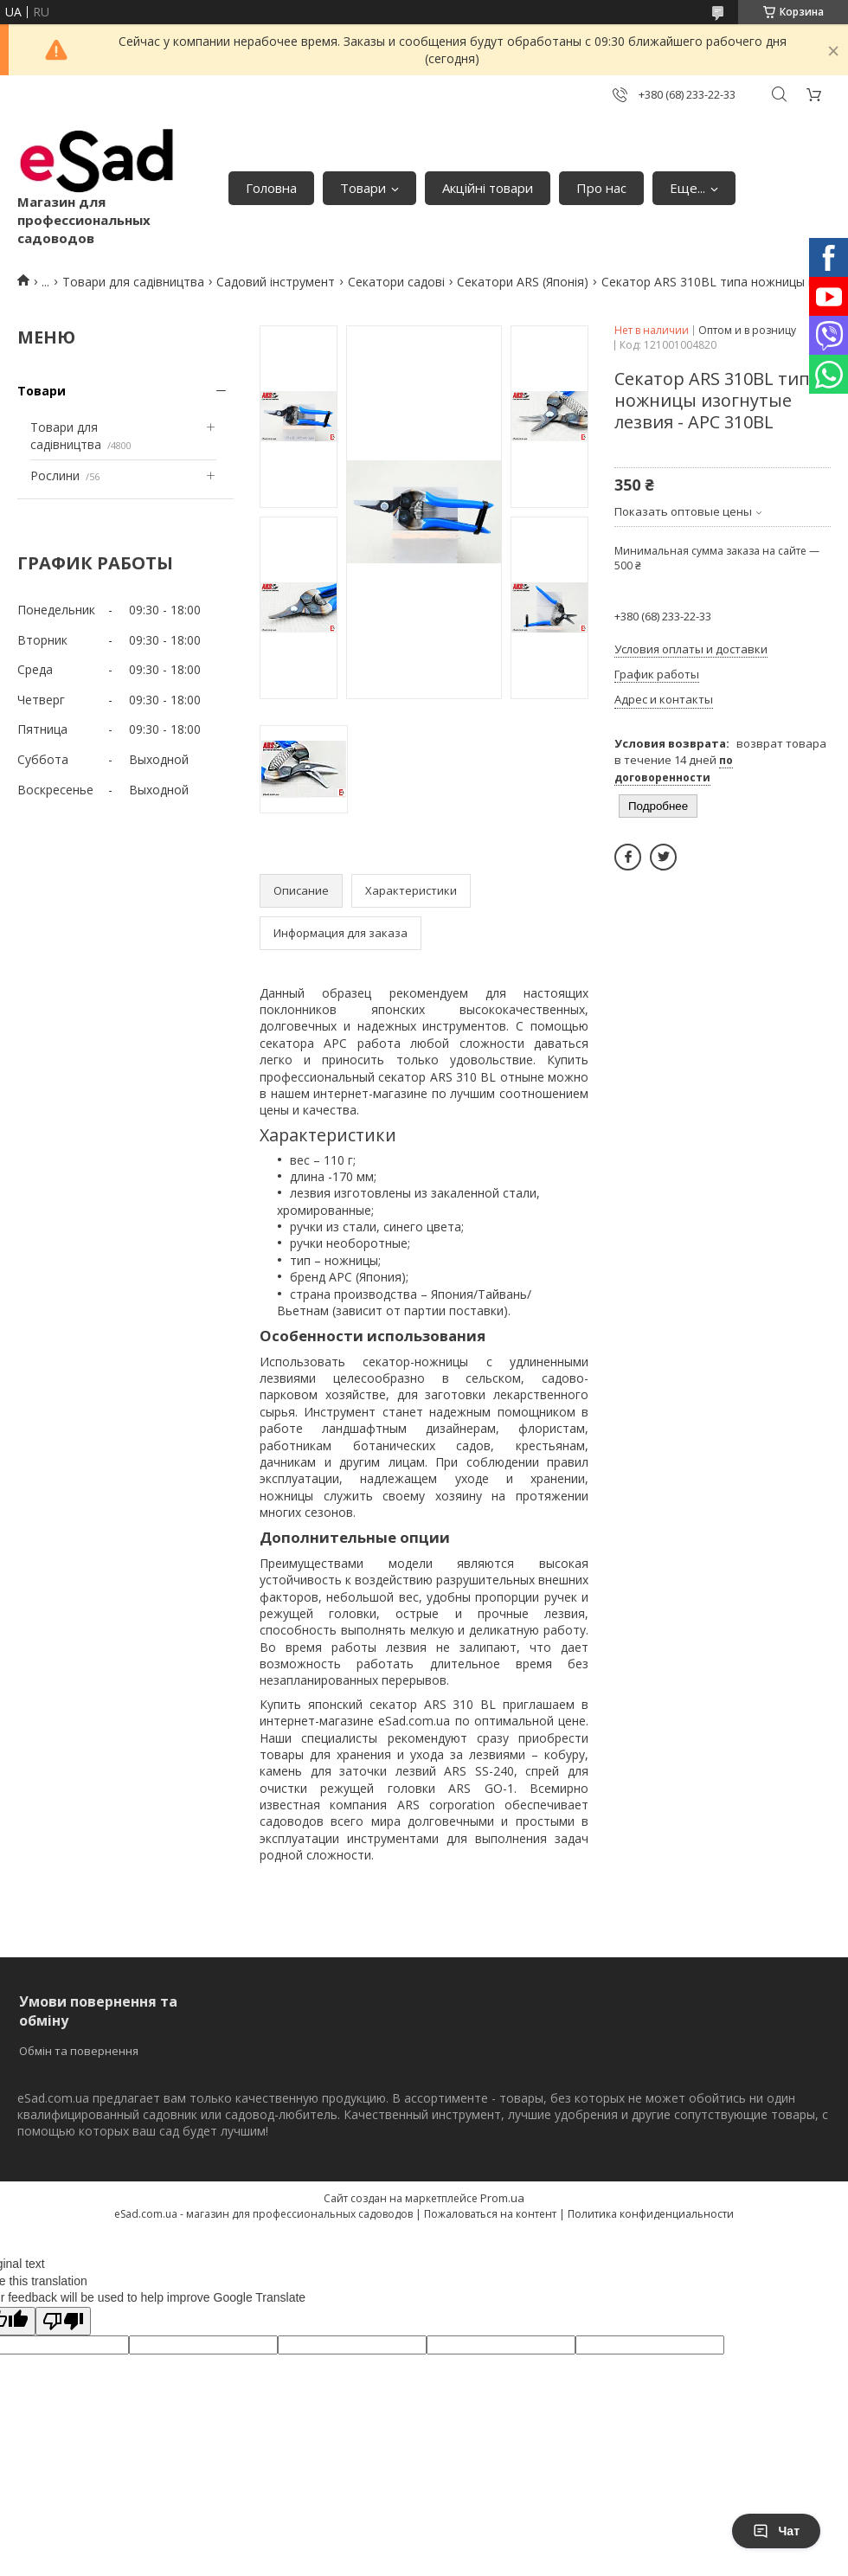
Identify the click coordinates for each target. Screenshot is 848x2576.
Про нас (601, 187)
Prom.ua (502, 2198)
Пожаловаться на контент (490, 2214)
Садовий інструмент (275, 281)
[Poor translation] (63, 2321)
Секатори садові (396, 281)
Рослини (55, 475)
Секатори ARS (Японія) (522, 281)
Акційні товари (487, 187)
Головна (271, 187)
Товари (363, 187)
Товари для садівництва (133, 281)
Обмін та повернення (78, 2051)
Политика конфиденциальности (651, 2214)
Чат (776, 2531)
